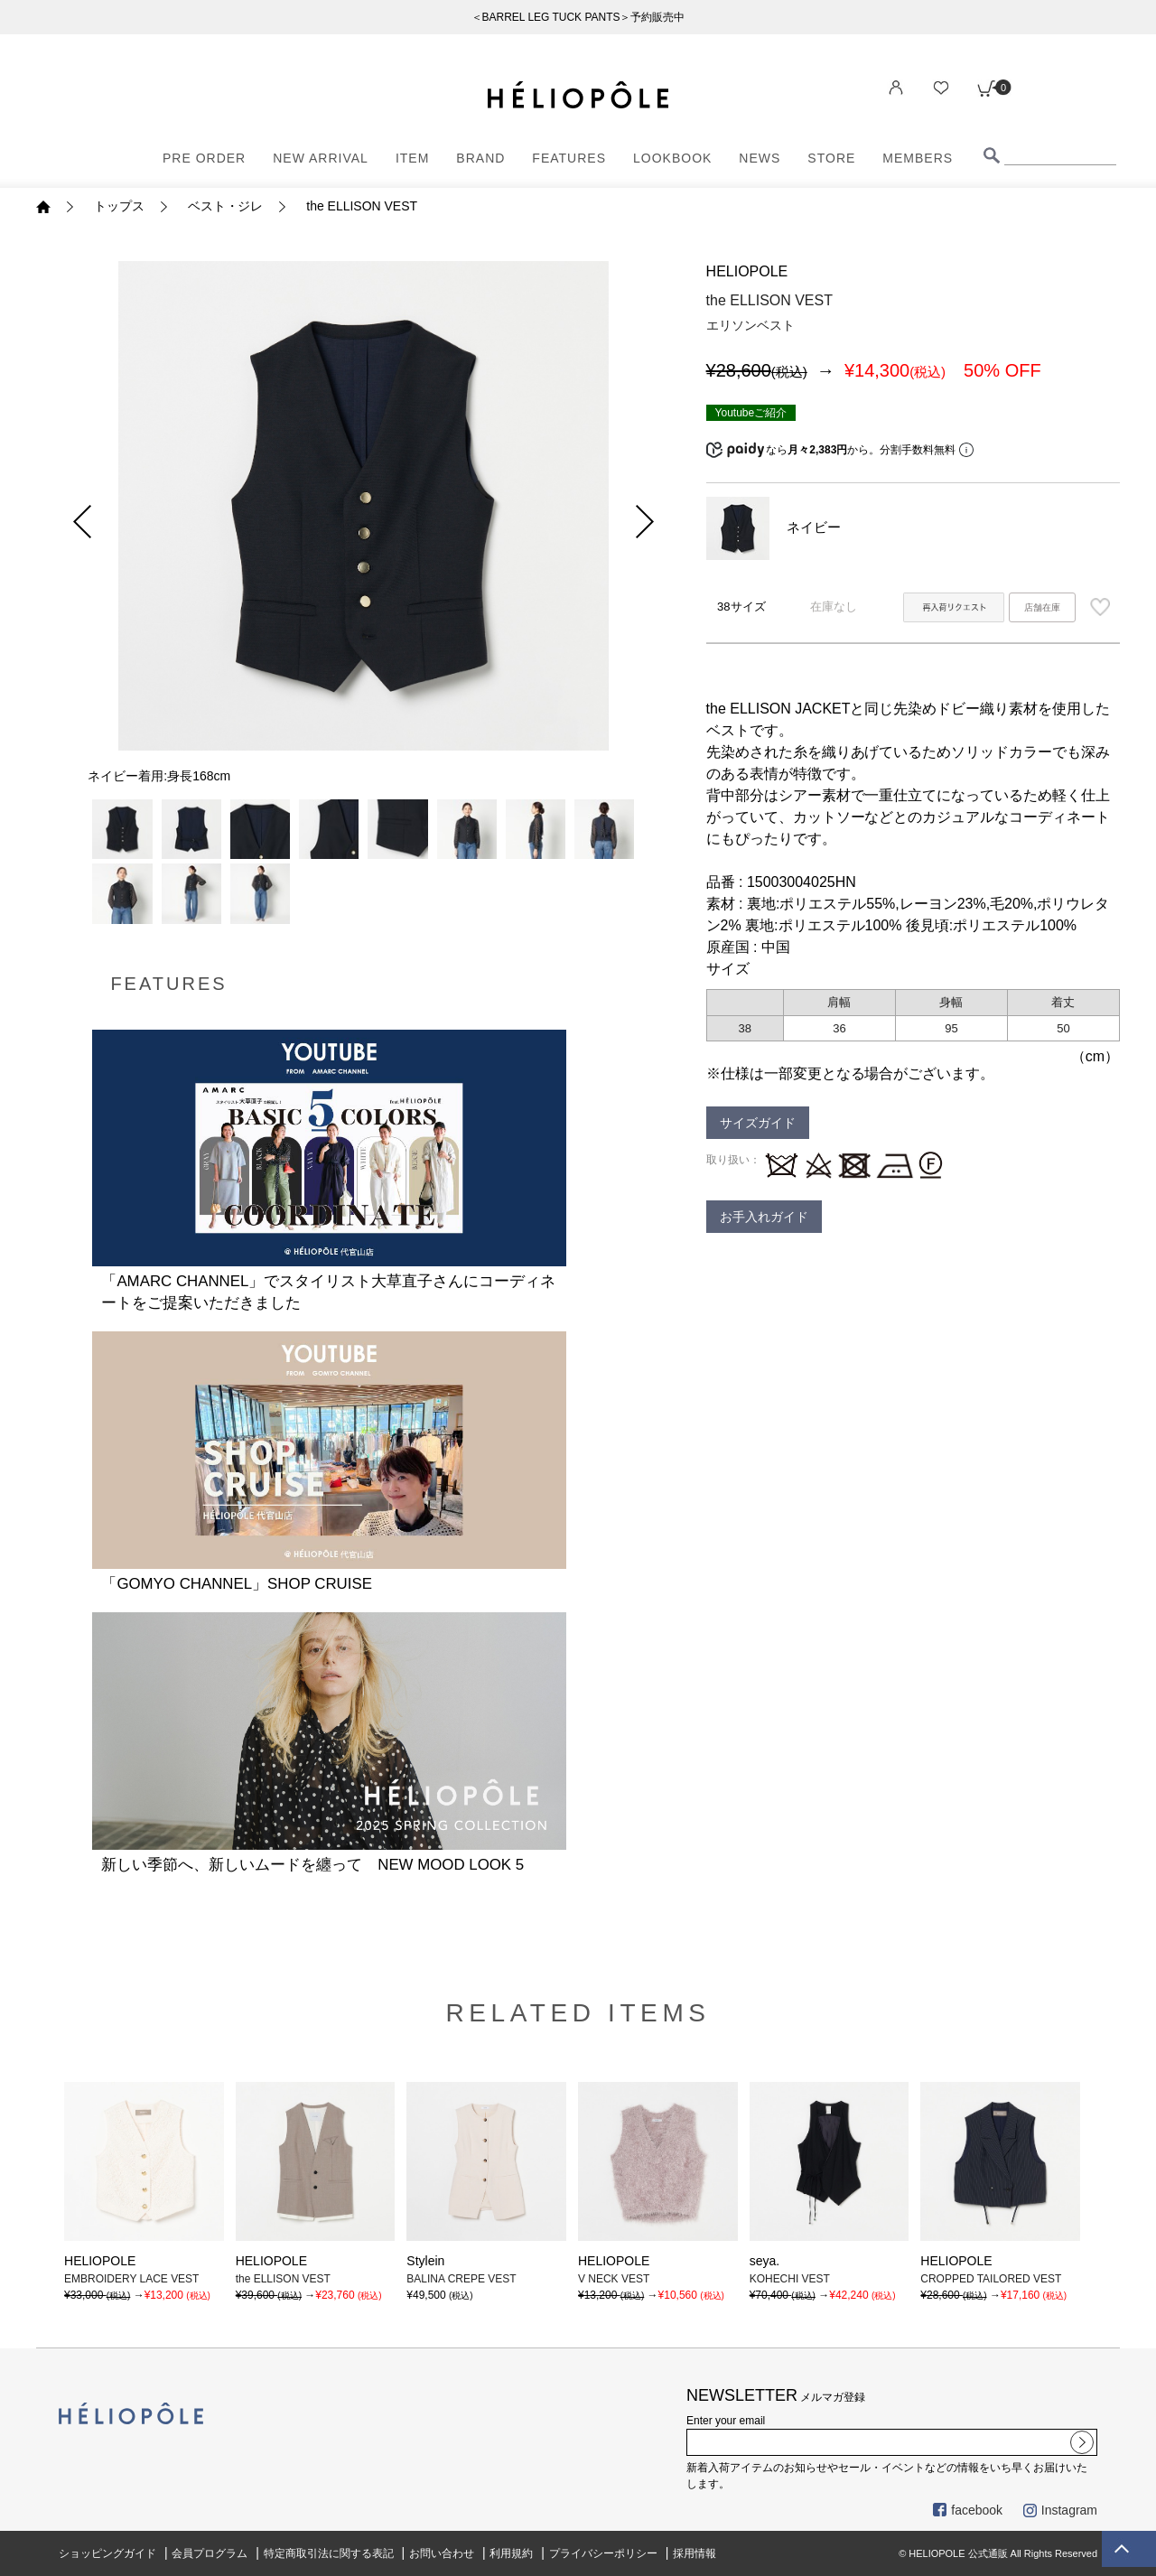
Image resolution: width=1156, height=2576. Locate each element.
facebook (967, 2510)
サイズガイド (758, 1122)
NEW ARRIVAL (320, 158)
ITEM (412, 158)
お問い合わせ (441, 2553)
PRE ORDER (204, 158)
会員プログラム (209, 2553)
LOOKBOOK (672, 158)
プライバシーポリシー (603, 2553)
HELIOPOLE (747, 271)
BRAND (480, 158)
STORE (831, 158)
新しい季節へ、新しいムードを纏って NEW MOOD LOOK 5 (312, 1864)
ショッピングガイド (107, 2553)
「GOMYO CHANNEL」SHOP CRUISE (236, 1583)
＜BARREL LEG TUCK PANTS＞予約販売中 (578, 17)
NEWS (759, 158)
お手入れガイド (764, 1216)
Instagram (1060, 2510)
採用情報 (694, 2553)
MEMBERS (917, 158)
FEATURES (569, 158)
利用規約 (511, 2553)
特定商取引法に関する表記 (329, 2553)
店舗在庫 (1042, 607)
